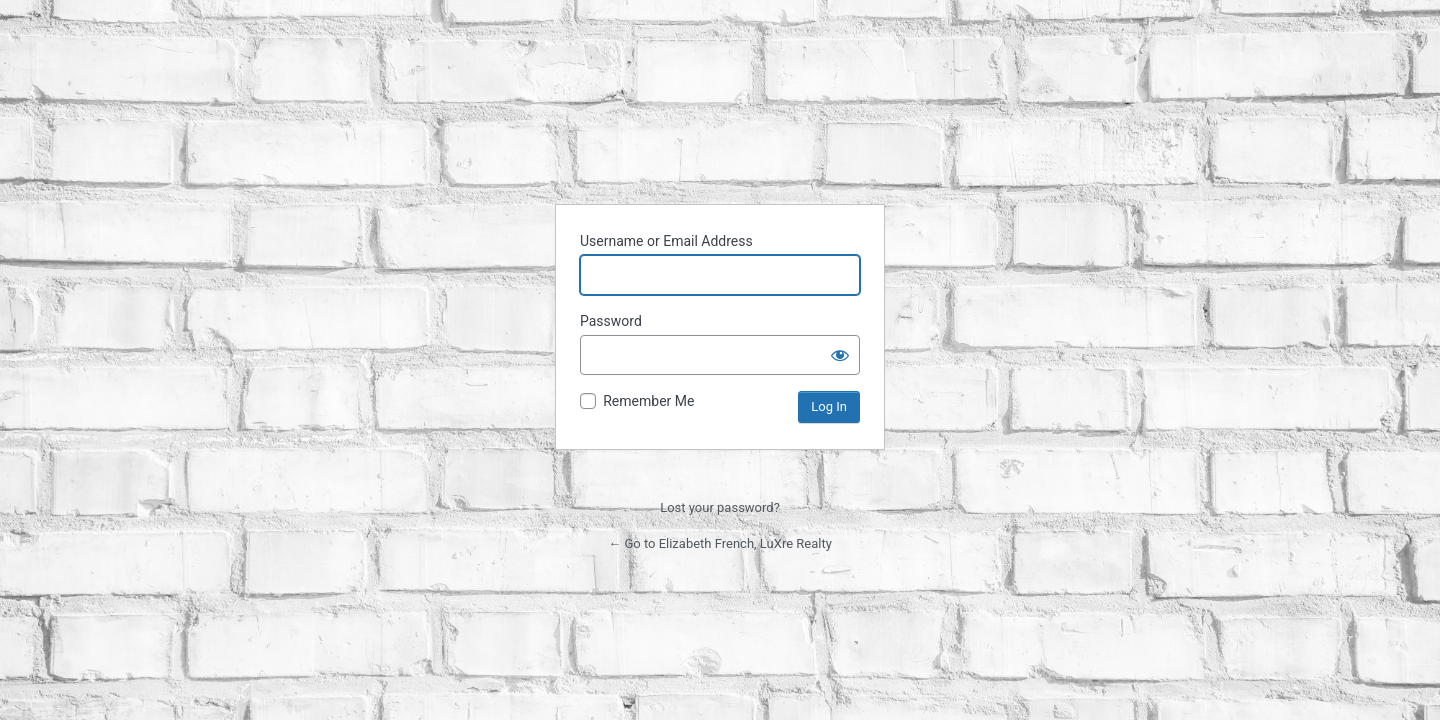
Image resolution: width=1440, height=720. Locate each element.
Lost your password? (720, 507)
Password (611, 321)
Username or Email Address (666, 241)
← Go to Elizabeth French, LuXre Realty (720, 543)
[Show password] (840, 355)
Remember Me (648, 401)
